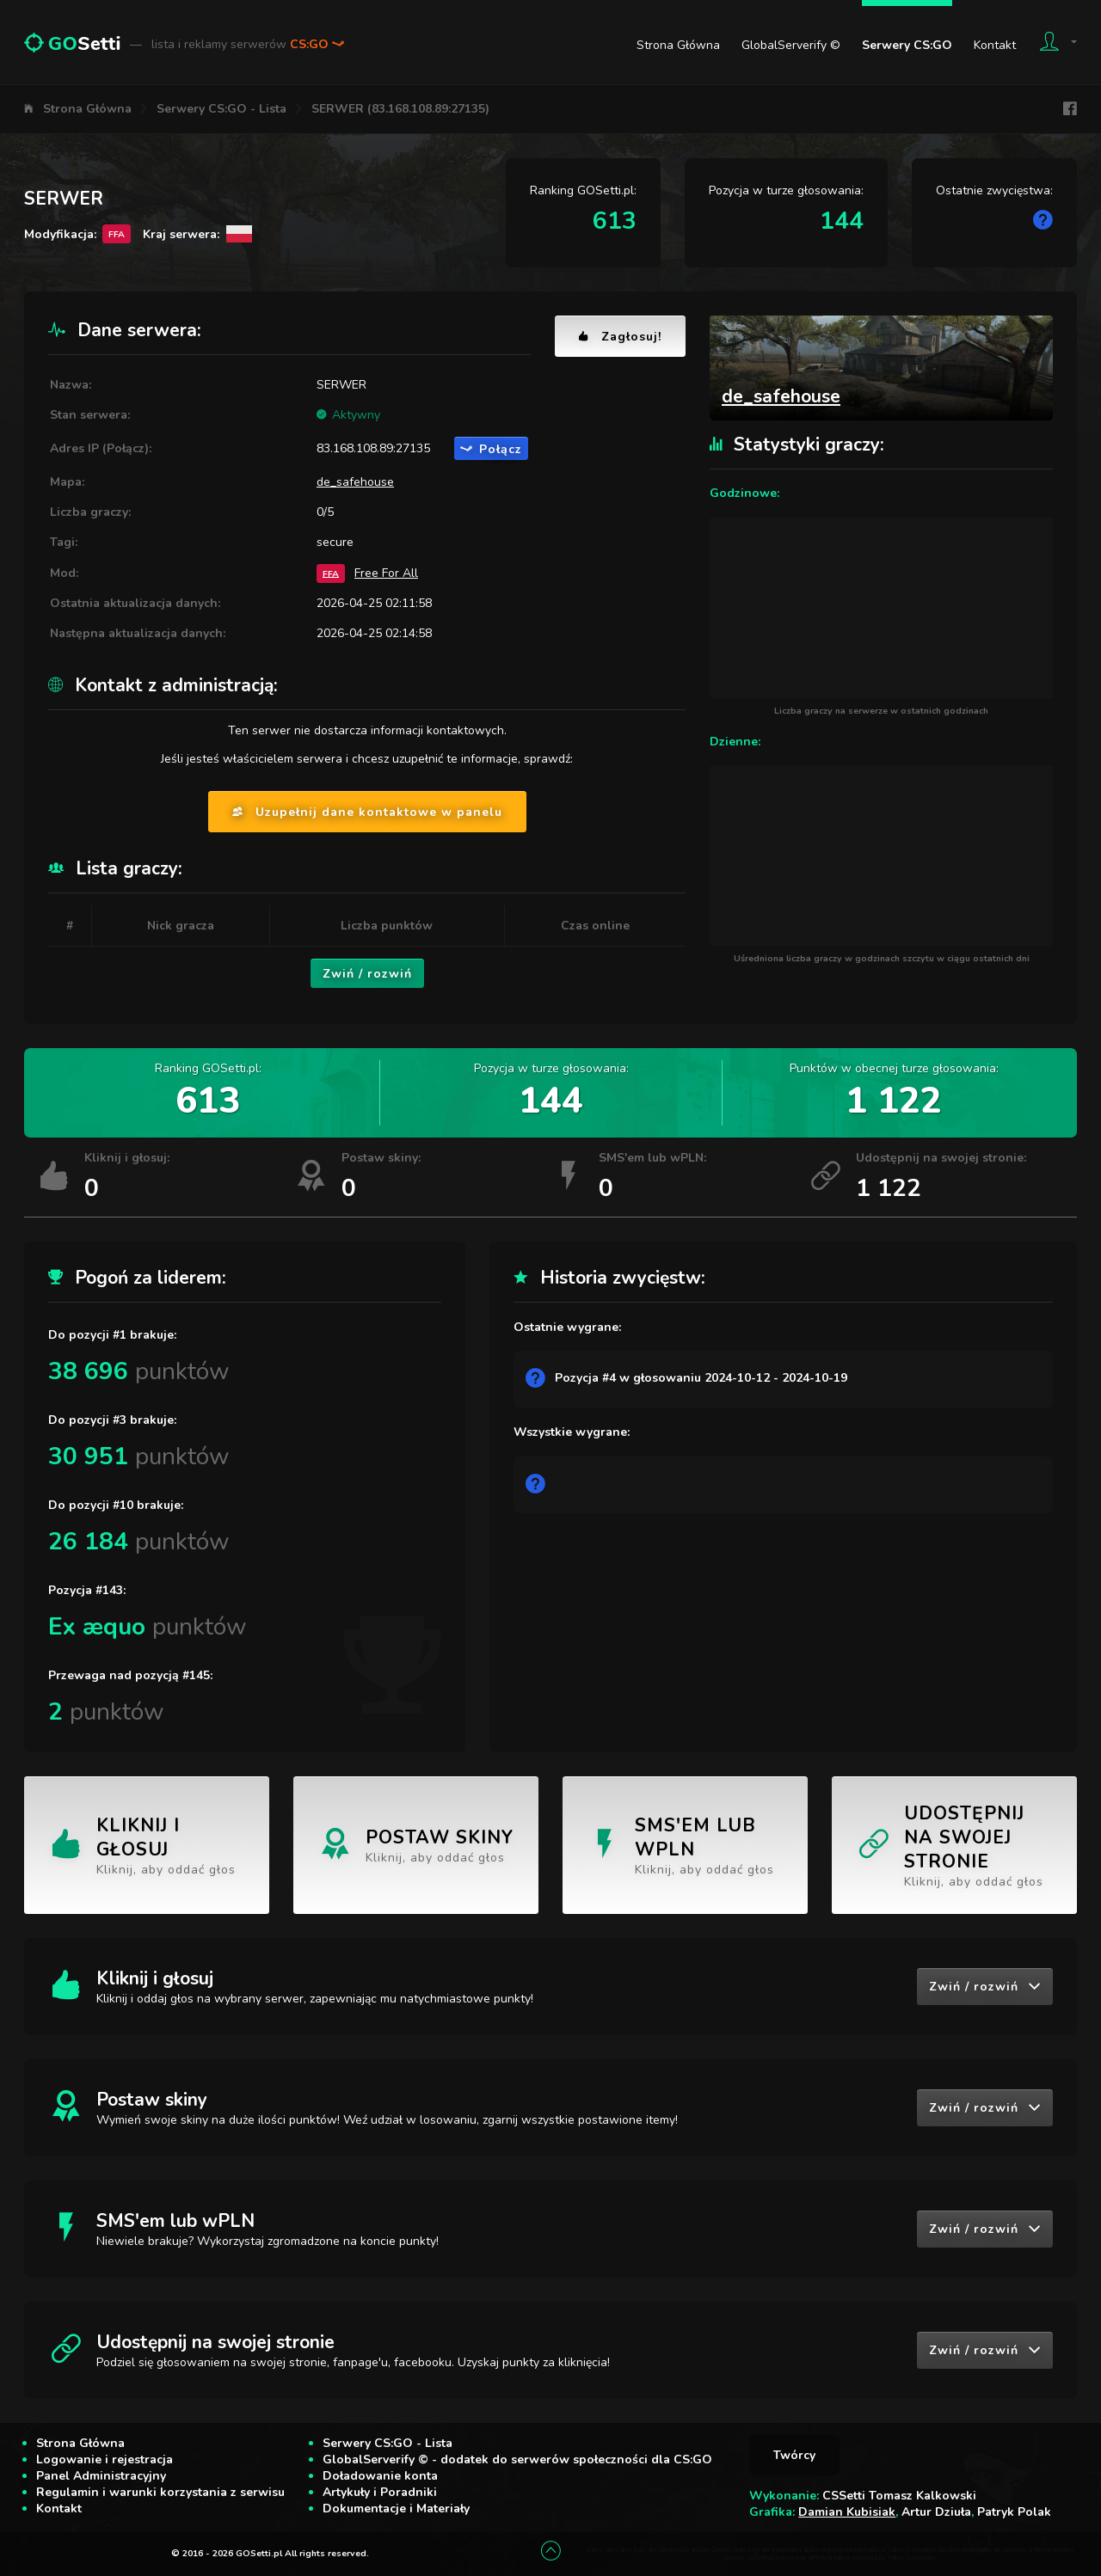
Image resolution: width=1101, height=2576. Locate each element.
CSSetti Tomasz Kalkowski (899, 2495)
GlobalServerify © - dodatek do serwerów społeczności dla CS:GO (517, 2459)
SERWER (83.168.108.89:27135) (400, 109)
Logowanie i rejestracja (104, 2459)
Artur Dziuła (936, 2512)
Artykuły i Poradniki (380, 2492)
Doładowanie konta (380, 2476)
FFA (331, 573)
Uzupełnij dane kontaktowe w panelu (367, 812)
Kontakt (995, 45)
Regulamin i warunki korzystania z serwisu (160, 2492)
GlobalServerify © (790, 45)
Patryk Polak (1014, 2512)
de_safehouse (355, 482)
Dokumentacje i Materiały (396, 2508)
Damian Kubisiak (846, 2512)
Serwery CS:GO (907, 45)
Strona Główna (678, 45)
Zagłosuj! (620, 336)
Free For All (386, 573)
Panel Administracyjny (101, 2476)
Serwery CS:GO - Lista (221, 109)
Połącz (491, 449)
